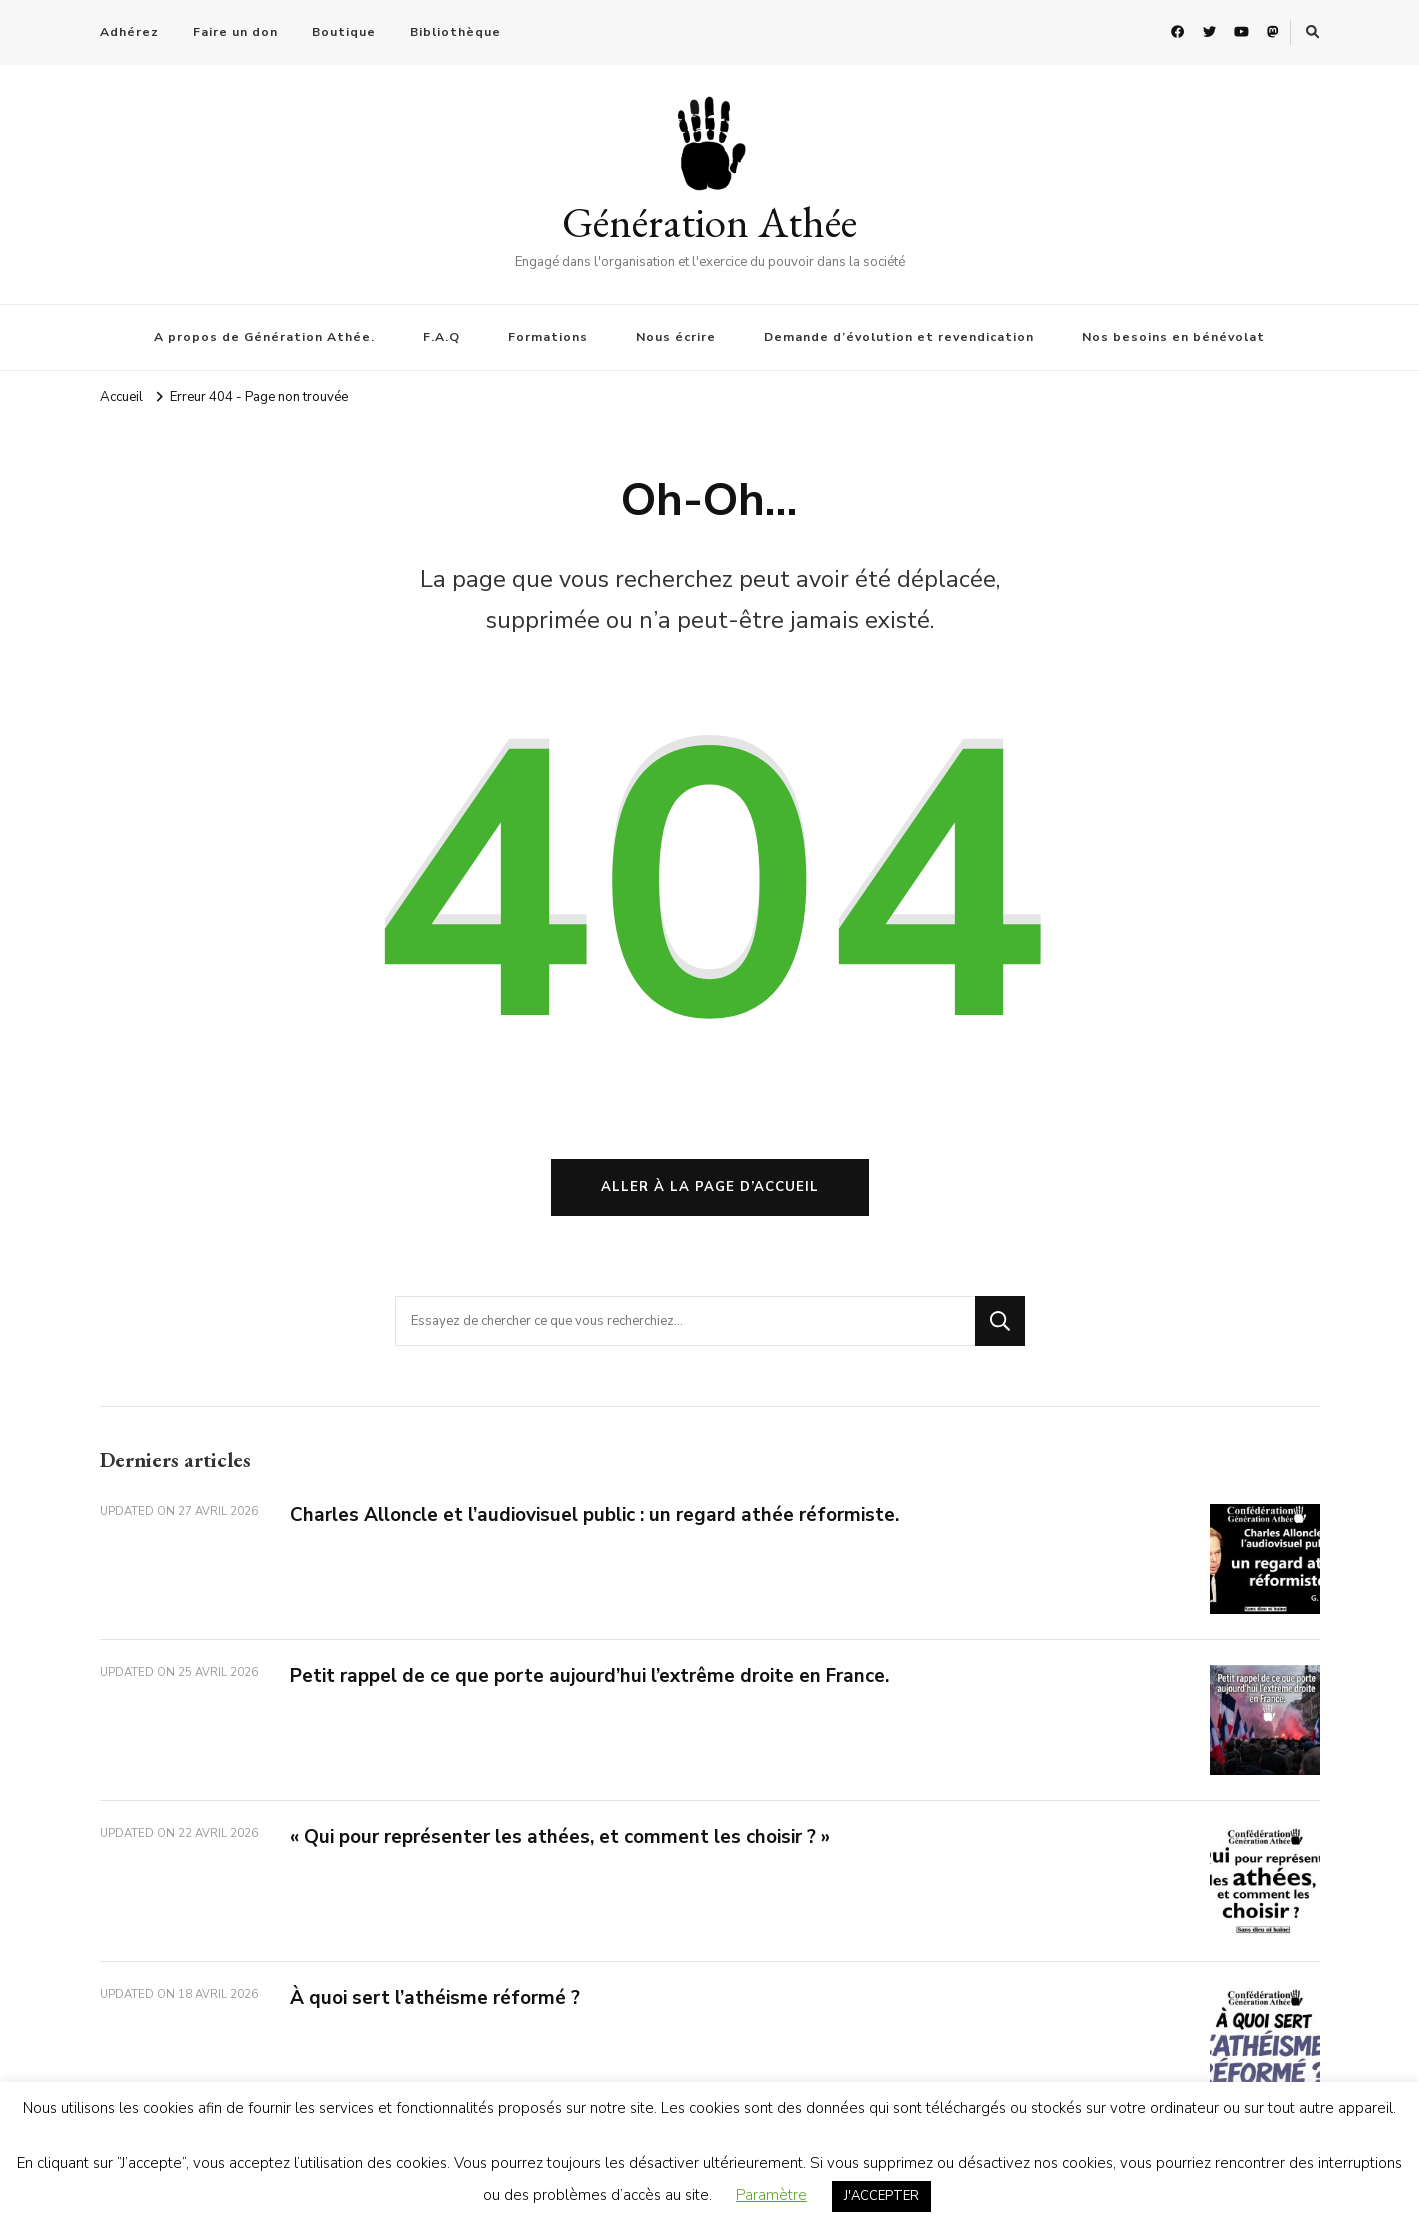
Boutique (344, 32)
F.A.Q (441, 337)
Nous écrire (676, 337)
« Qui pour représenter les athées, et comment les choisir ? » (560, 1837)
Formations (548, 337)
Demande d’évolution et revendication (899, 337)
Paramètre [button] (771, 2195)
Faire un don (235, 32)
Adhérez (129, 32)
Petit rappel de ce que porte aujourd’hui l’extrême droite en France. (589, 1676)
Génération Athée (709, 222)
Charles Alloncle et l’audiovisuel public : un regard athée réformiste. (594, 1515)
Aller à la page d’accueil (710, 1187)
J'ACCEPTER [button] (881, 2196)
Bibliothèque (455, 32)
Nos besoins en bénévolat (1173, 337)
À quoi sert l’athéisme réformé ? (435, 1998)
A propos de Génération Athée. (264, 337)
